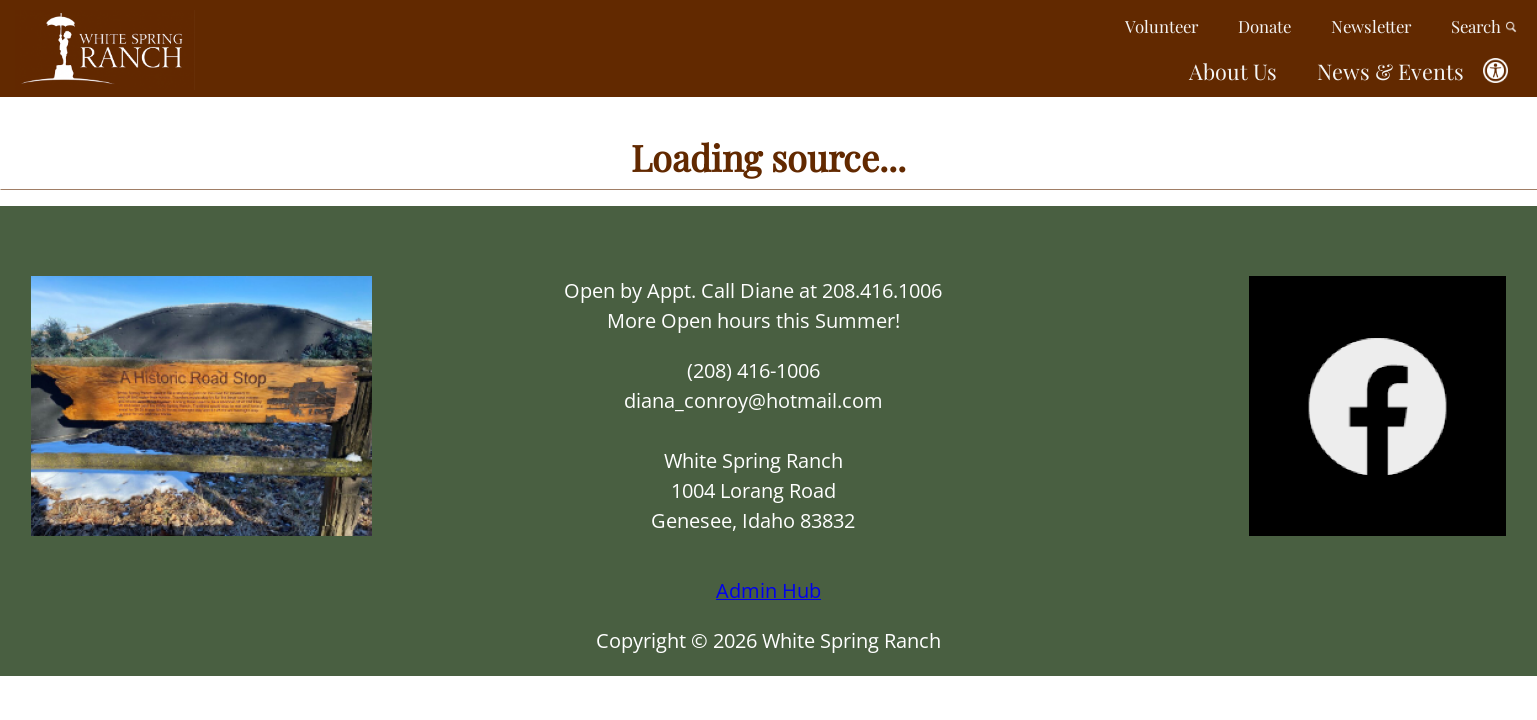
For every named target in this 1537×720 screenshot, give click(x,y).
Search (1484, 26)
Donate (1264, 26)
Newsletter (1371, 26)
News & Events (1390, 71)
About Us (1233, 71)
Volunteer (1161, 26)
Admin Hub (768, 590)
